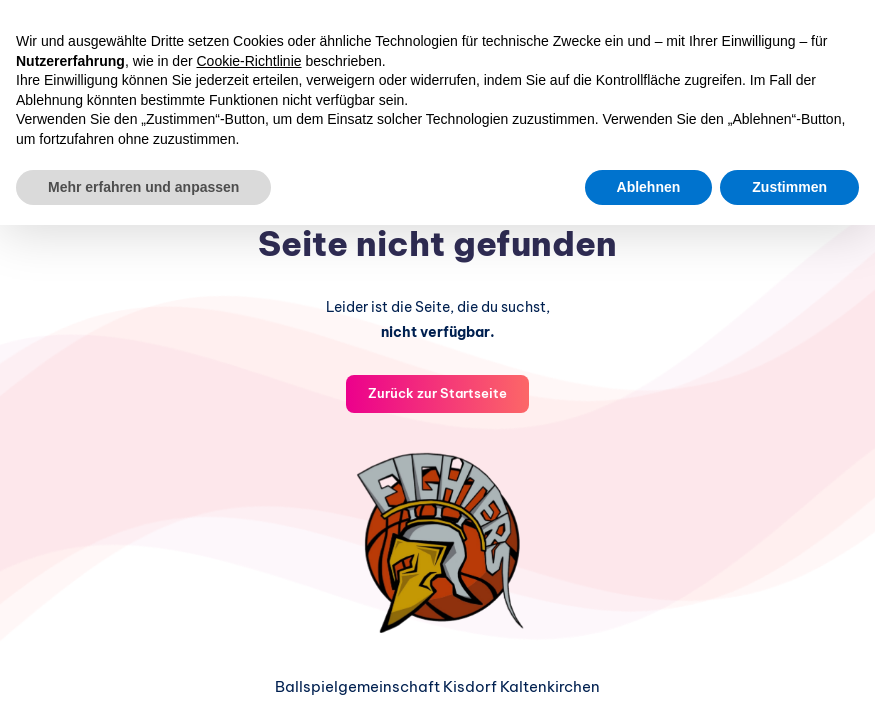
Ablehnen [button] (649, 187)
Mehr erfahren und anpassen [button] (143, 187)
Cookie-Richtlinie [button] (249, 61)
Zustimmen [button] (789, 187)
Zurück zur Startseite (437, 392)
